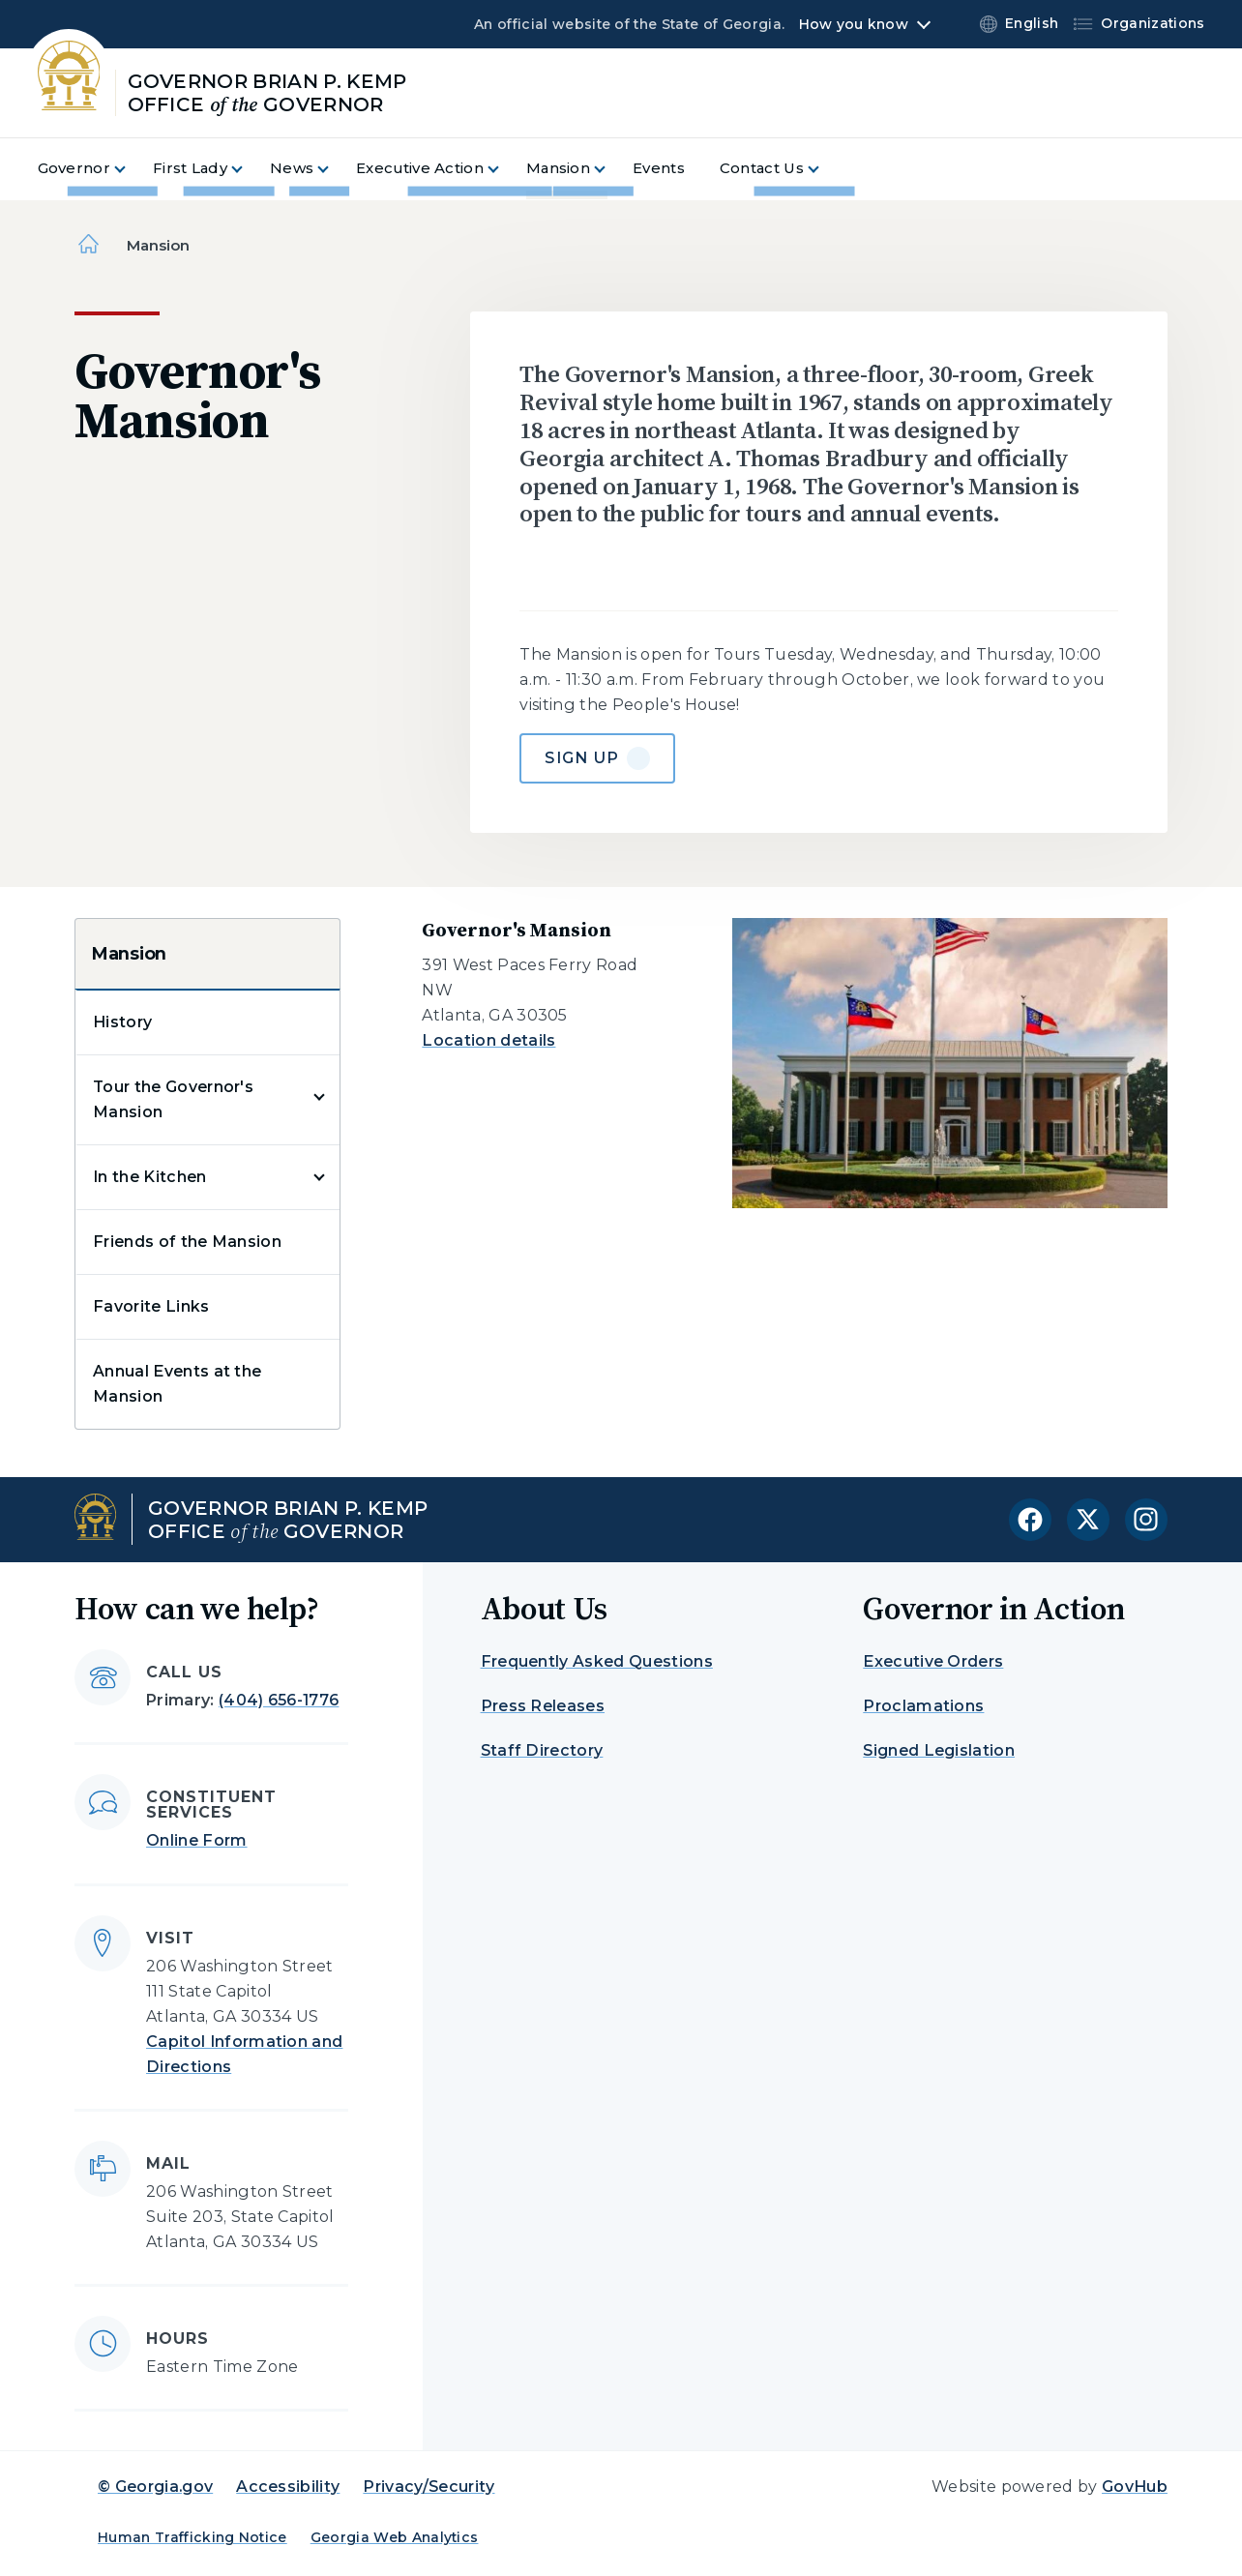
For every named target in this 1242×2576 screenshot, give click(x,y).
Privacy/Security (428, 2486)
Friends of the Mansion (187, 1241)
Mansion (128, 953)
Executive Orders (933, 1661)
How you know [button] (853, 24)
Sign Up (582, 758)
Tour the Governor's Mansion (173, 1099)
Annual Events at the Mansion (177, 1384)
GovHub (1135, 2486)
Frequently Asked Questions (597, 1661)
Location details (488, 1040)
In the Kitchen (149, 1177)
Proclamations (923, 1706)
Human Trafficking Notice (192, 2537)
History (122, 1022)
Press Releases (543, 1706)
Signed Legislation (939, 1750)
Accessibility (288, 2486)
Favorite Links (151, 1306)
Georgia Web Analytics (394, 2537)
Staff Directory (542, 1750)
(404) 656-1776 (279, 1700)
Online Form (197, 1840)
